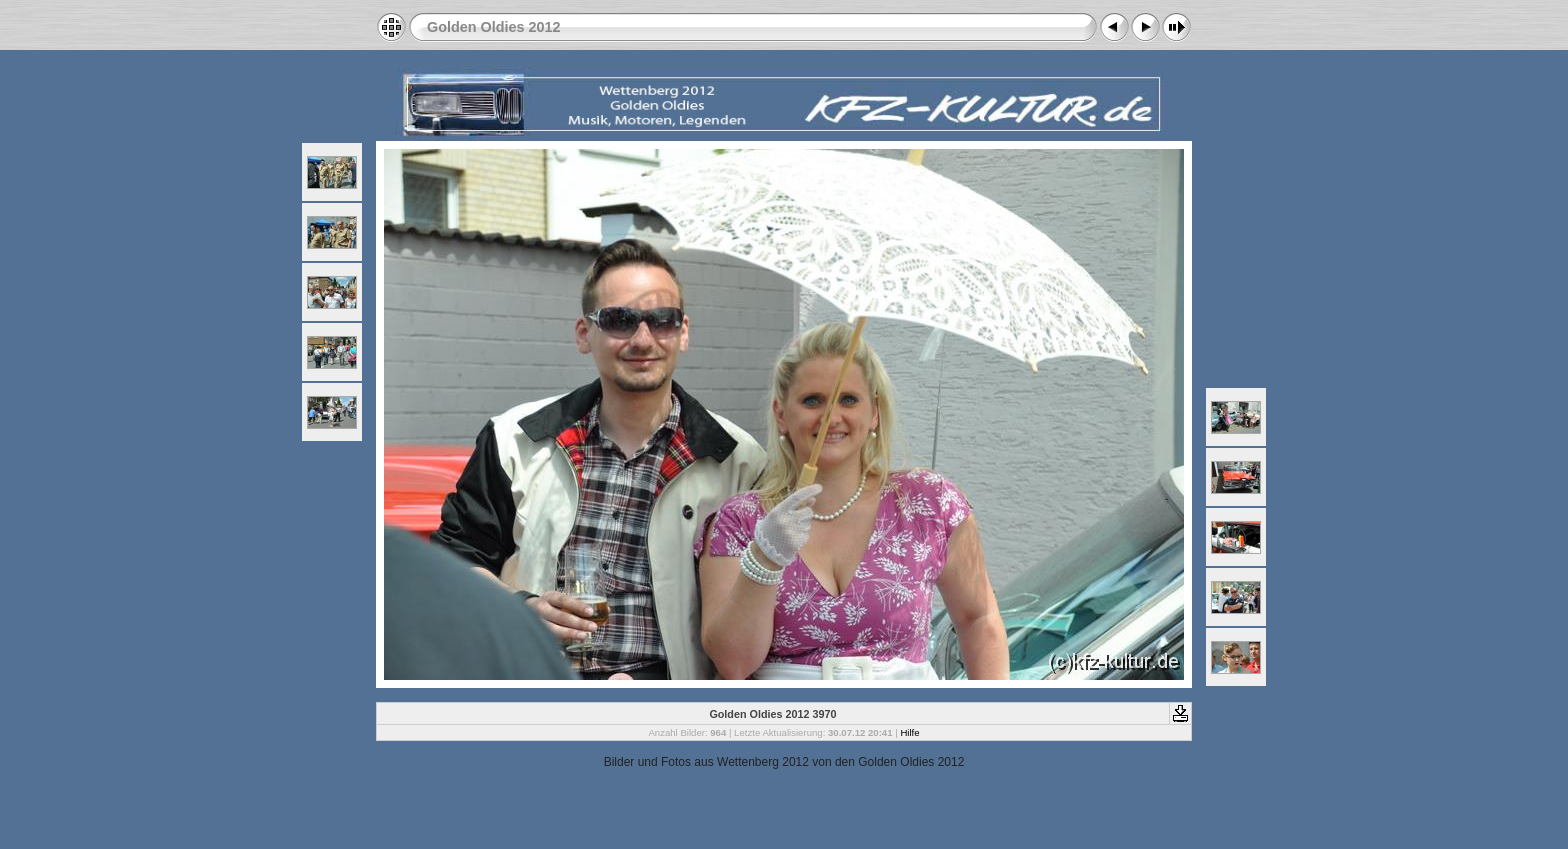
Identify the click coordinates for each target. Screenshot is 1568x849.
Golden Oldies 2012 (494, 27)
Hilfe (909, 732)
